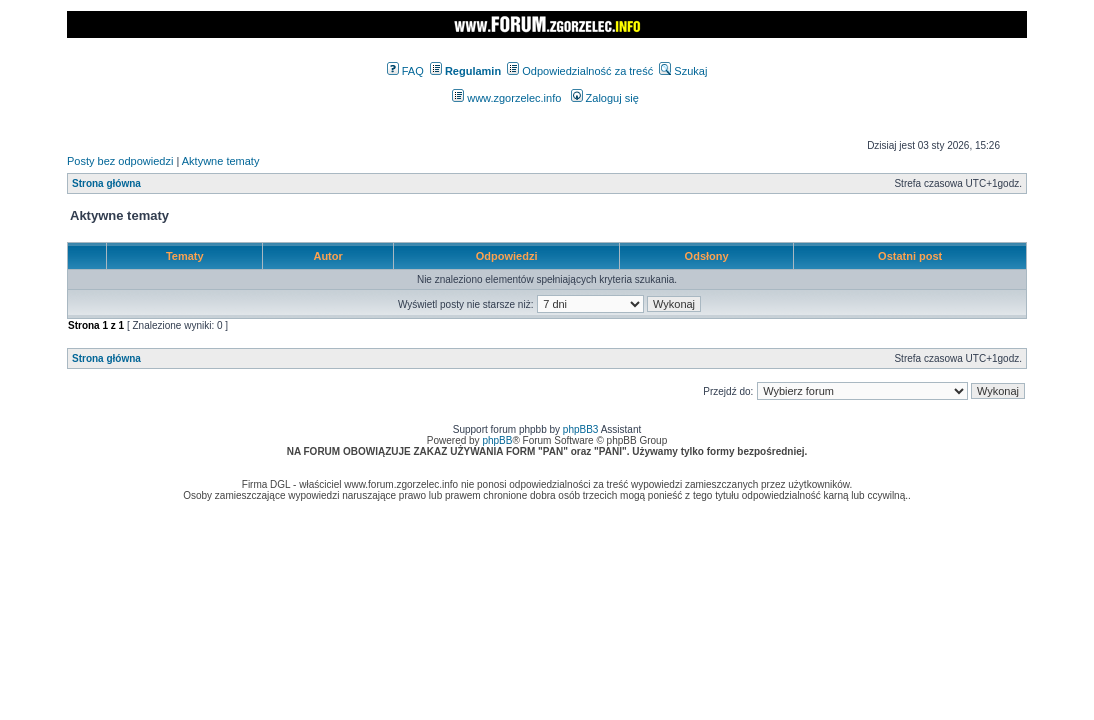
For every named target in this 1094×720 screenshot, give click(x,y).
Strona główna (106, 183)
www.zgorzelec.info (506, 98)
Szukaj (683, 71)
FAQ (405, 71)
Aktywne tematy (221, 161)
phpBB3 (581, 429)
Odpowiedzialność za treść (580, 71)
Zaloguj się (605, 98)
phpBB (497, 440)
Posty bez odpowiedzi (120, 161)
